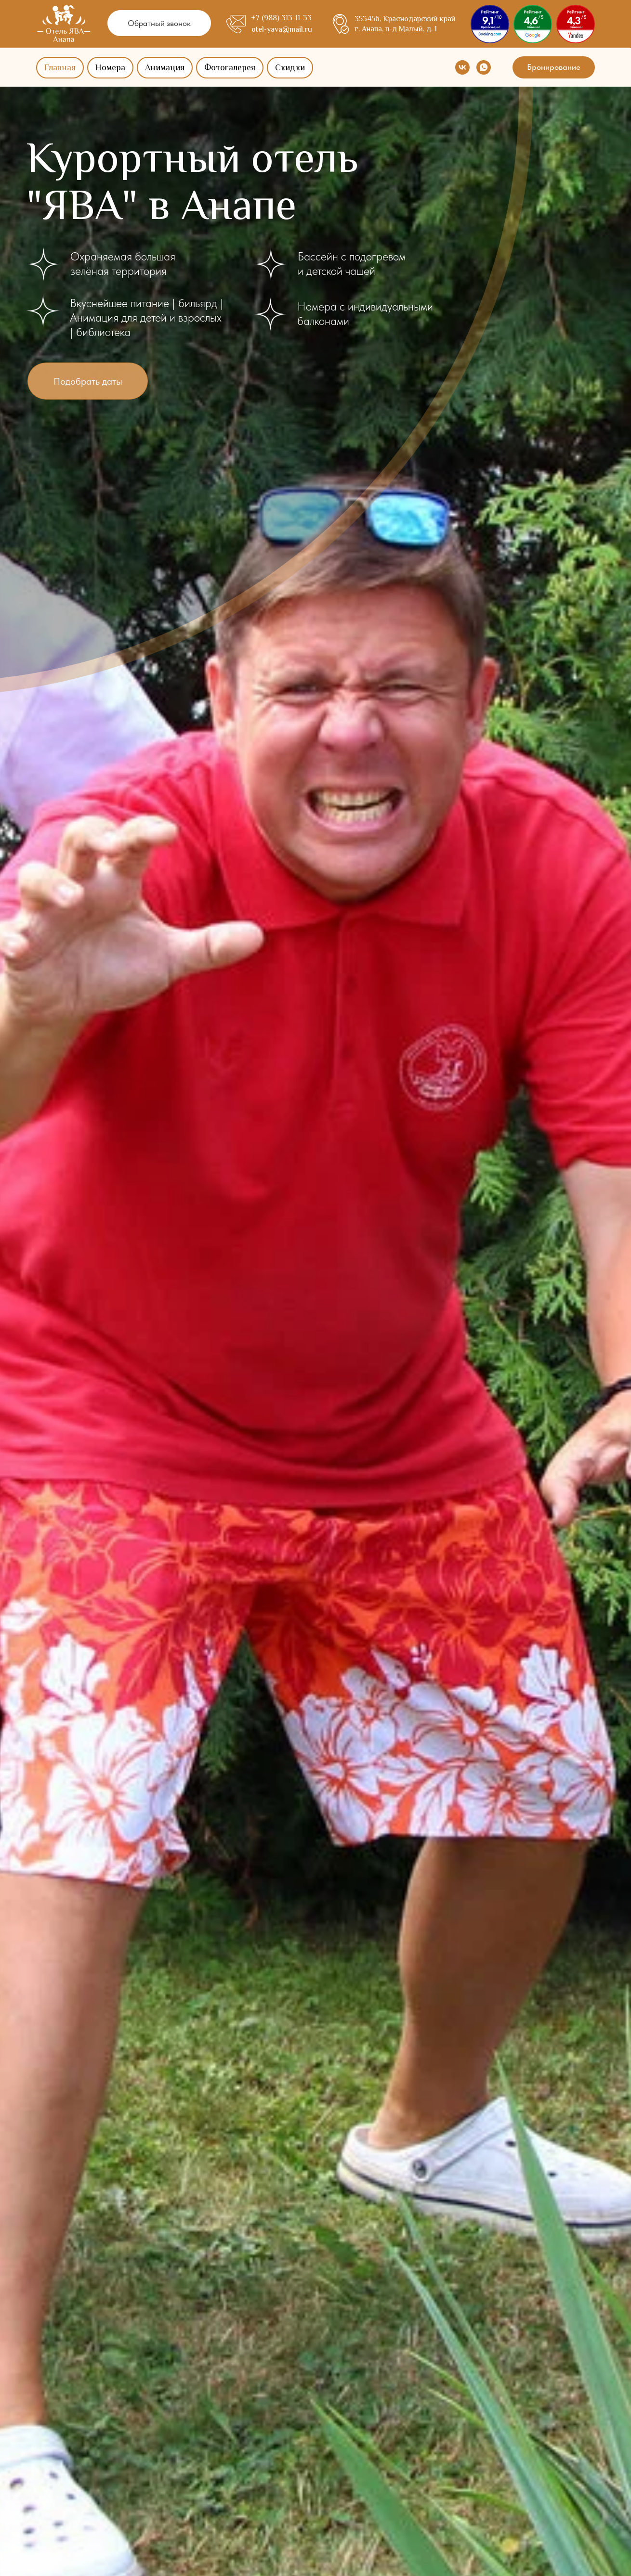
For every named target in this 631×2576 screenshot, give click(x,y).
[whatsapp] (483, 67)
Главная (60, 68)
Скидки (290, 68)
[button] (159, 23)
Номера (110, 68)
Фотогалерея (229, 68)
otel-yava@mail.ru (281, 30)
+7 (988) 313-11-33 (281, 19)
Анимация (164, 68)
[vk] (462, 67)
